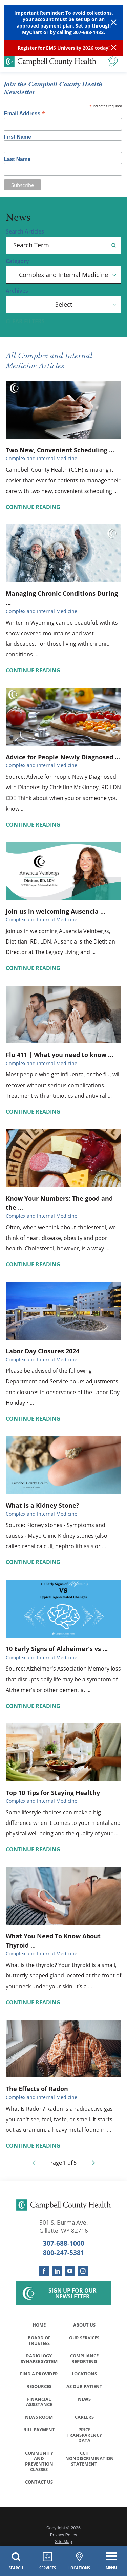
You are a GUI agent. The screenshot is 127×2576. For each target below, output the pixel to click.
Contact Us (39, 2482)
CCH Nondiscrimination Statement (86, 2458)
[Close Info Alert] (113, 48)
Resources (38, 2386)
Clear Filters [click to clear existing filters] (25, 321)
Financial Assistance (39, 2401)
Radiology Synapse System (39, 2358)
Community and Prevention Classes (39, 2461)
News (84, 2399)
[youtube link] (70, 2271)
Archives (17, 291)
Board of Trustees (39, 2340)
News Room (39, 2417)
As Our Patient (84, 2386)
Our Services (84, 2338)
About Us (84, 2325)
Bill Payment (39, 2429)
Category (17, 261)
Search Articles (25, 232)
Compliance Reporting (84, 2358)
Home (39, 2325)
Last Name (17, 159)
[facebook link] (44, 2271)
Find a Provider (39, 2374)
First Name (17, 137)
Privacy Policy (63, 2534)
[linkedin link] (57, 2271)
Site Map (63, 2541)
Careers (84, 2417)
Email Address (24, 113)
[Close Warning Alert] (113, 22)
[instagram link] (83, 2271)
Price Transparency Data (84, 2434)
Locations (84, 2374)
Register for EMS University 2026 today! (64, 48)
